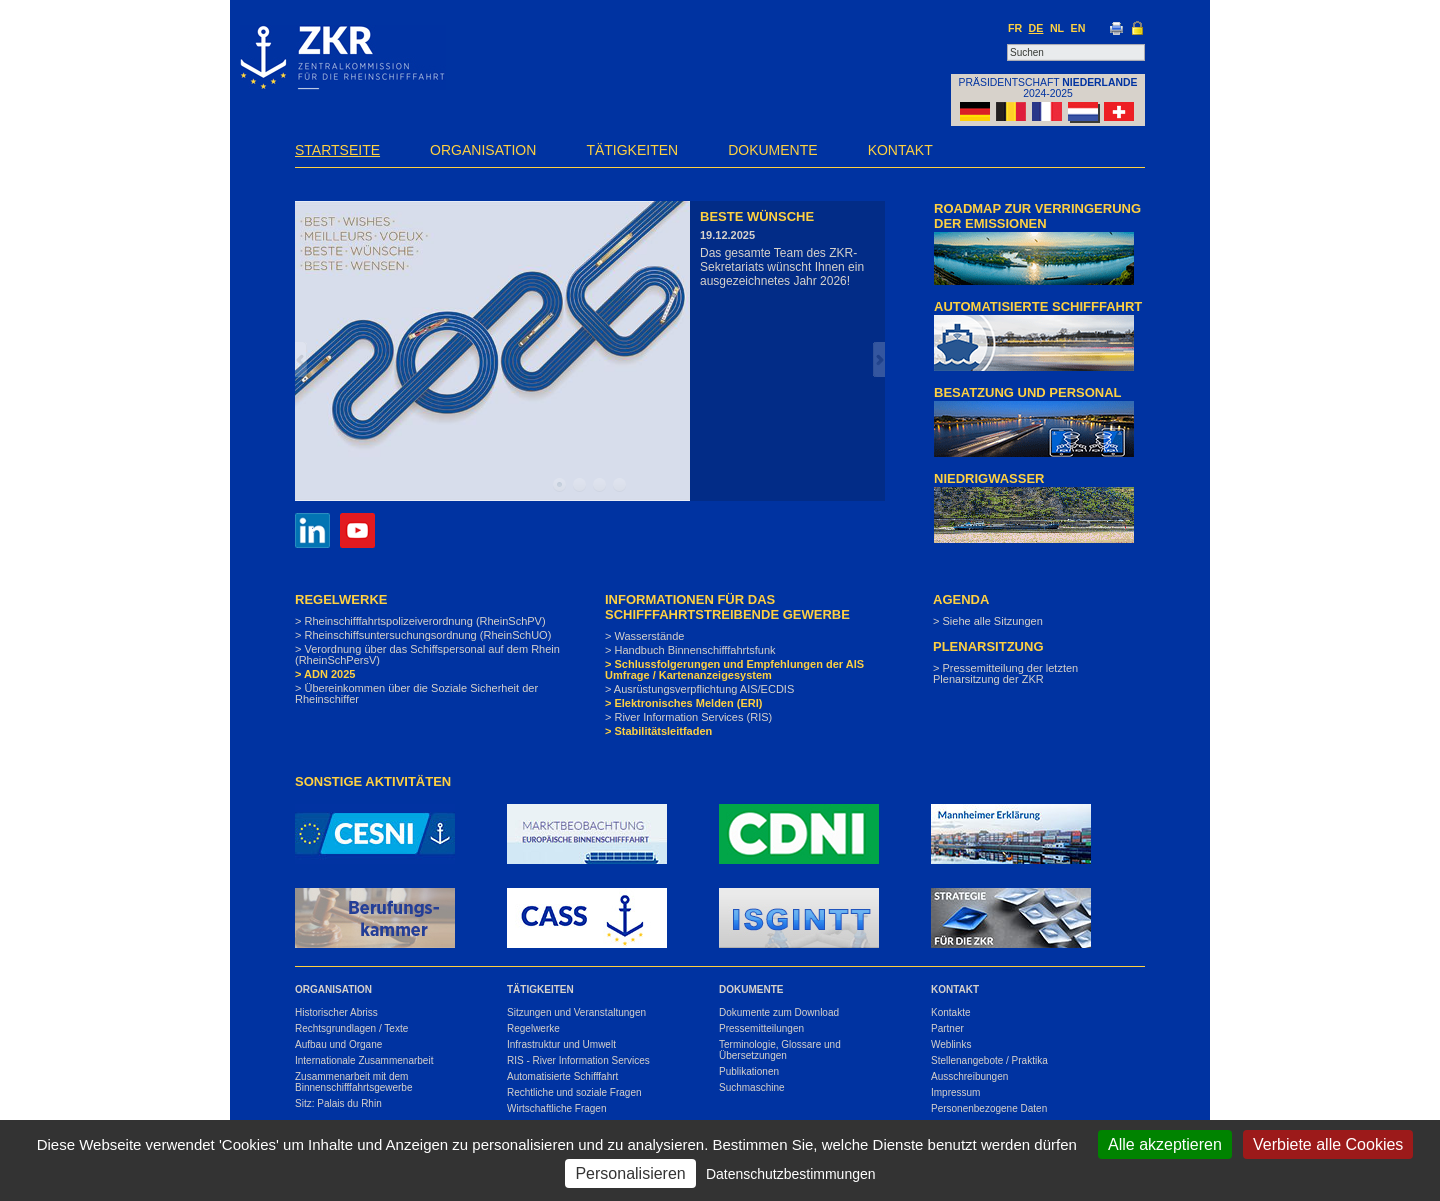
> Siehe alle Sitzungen (988, 621)
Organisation (483, 150)
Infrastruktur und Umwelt (561, 1044)
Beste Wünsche (757, 216)
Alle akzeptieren (1165, 1144)
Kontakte (950, 1012)
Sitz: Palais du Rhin (338, 1103)
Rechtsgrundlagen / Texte (351, 1028)
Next (879, 359)
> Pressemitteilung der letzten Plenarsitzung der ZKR (1005, 673)
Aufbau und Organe (338, 1044)
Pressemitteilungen (761, 1028)
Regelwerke (533, 1028)
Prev (301, 359)
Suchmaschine (752, 1087)
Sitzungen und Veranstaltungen (576, 1012)
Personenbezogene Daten (989, 1108)
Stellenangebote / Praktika (989, 1060)
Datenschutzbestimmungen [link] (791, 1174)
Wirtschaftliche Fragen (556, 1108)
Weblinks (951, 1044)
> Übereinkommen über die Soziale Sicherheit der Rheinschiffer (416, 693)
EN (1078, 28)
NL (1057, 28)
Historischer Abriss (336, 1012)
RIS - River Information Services (578, 1060)
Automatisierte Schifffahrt (562, 1076)
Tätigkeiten (632, 150)
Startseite (337, 150)
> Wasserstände (644, 636)
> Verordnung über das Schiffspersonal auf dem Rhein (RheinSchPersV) (427, 654)
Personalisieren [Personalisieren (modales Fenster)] (630, 1173)
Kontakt (900, 150)
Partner (947, 1028)
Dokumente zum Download (779, 1012)
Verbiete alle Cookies (1328, 1144)
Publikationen (749, 1071)
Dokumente (772, 150)
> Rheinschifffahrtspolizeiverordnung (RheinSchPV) (420, 621)
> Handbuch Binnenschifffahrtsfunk (690, 650)
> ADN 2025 (325, 674)
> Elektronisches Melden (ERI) (683, 703)
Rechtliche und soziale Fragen (574, 1092)
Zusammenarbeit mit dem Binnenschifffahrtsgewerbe (354, 1082)
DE (1036, 28)
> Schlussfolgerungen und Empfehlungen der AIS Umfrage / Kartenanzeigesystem (734, 669)
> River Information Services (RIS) (688, 717)
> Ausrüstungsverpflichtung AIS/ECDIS (699, 689)
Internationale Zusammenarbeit (364, 1060)
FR (1015, 28)
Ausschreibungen (969, 1076)
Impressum (955, 1092)
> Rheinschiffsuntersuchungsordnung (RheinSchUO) (423, 635)
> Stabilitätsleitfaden (658, 731)
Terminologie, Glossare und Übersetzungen (780, 1050)
